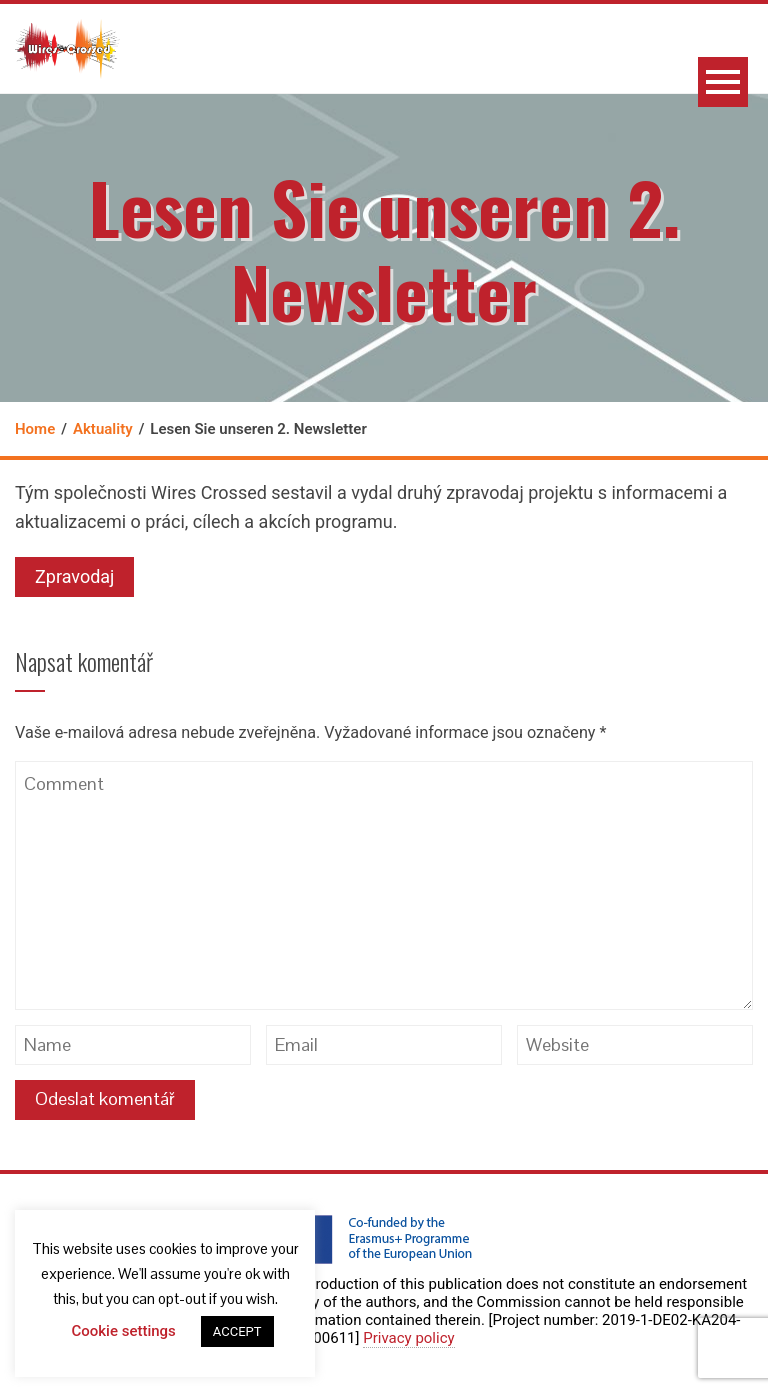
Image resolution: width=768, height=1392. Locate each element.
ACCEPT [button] (237, 1331)
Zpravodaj (74, 576)
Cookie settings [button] (123, 1331)
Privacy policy (408, 1338)
